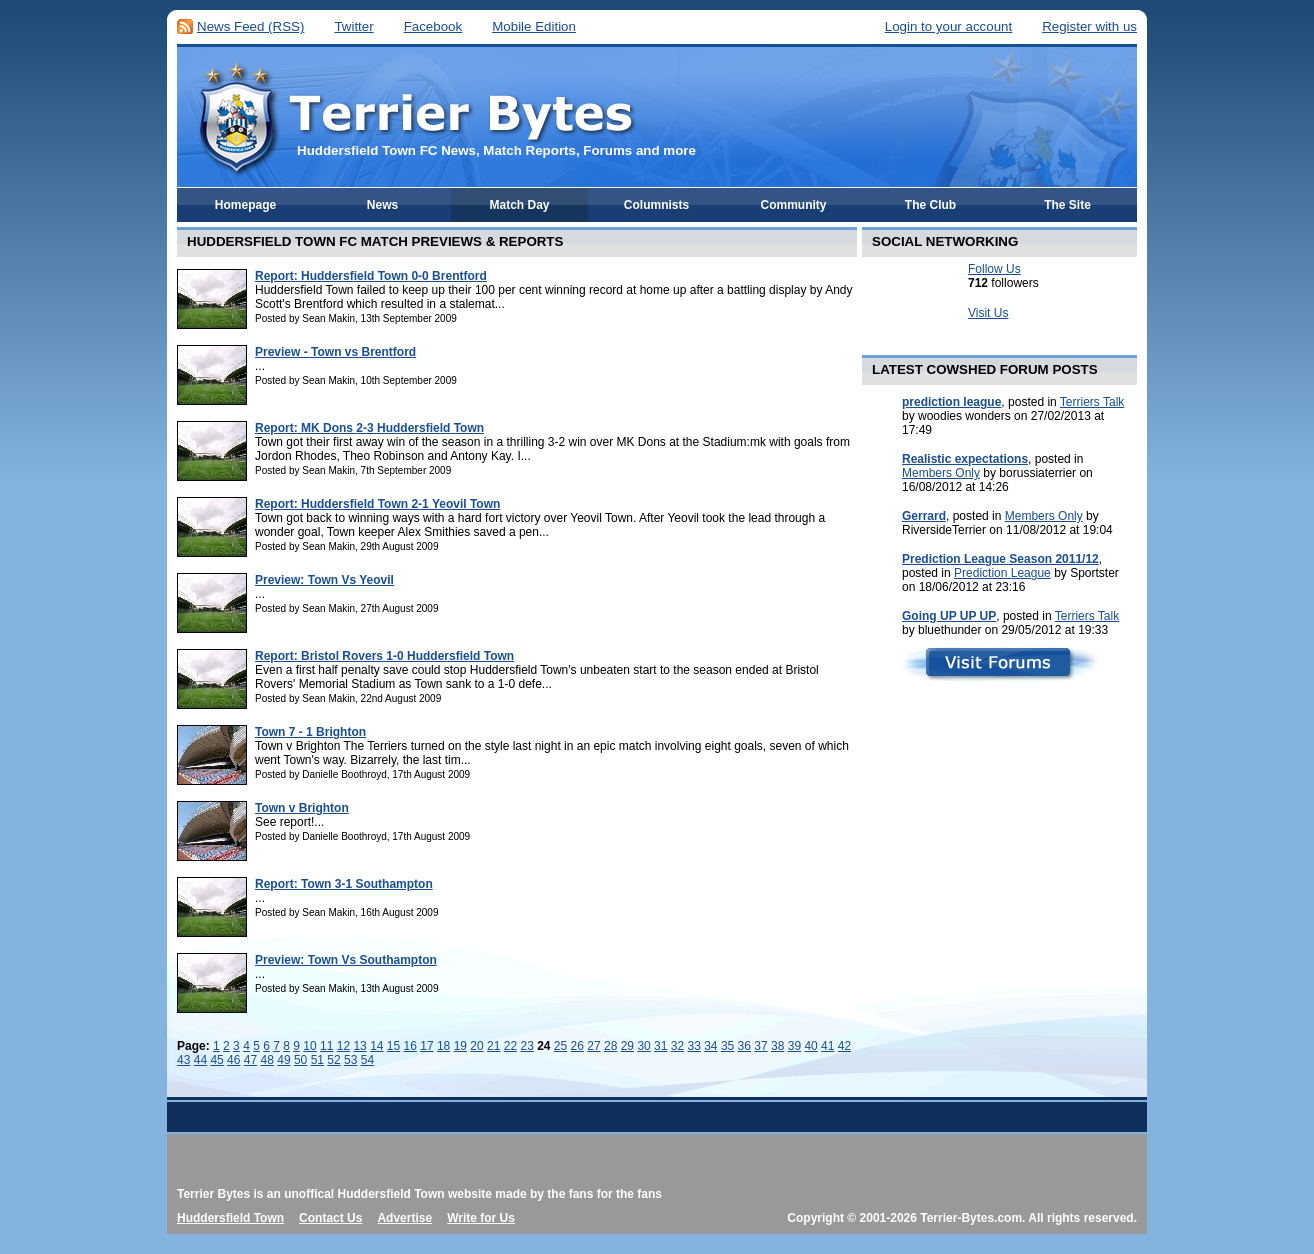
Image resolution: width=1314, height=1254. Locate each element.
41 (827, 1046)
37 (760, 1046)
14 (376, 1046)
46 (233, 1060)
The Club (930, 205)
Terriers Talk (1092, 402)
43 (183, 1060)
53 (350, 1060)
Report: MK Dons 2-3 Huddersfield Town (369, 428)
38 (777, 1046)
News (382, 205)
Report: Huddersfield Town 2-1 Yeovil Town (377, 504)
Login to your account (948, 26)
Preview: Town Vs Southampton (346, 960)
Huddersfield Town (230, 1218)
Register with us (1089, 26)
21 (493, 1046)
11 (326, 1046)
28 (610, 1046)
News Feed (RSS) (250, 26)
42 (844, 1046)
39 (794, 1046)
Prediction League (1002, 573)
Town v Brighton (302, 808)
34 (710, 1046)
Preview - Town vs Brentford (335, 352)
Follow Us (994, 269)
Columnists (656, 205)
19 (460, 1046)
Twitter (353, 26)
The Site (1067, 205)
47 (250, 1060)
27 (593, 1046)
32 (677, 1046)
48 (267, 1060)
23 (526, 1046)
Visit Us (988, 313)
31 (660, 1046)
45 (216, 1060)
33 (693, 1046)
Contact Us (330, 1218)
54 (367, 1060)
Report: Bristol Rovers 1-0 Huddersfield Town (384, 656)
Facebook (433, 26)
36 (744, 1046)
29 (627, 1046)
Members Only (941, 473)
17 (426, 1046)
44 (200, 1060)
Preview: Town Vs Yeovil (324, 580)
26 (577, 1046)
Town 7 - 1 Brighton (310, 732)
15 (393, 1046)
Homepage (245, 205)
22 (510, 1046)
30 (643, 1046)
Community (794, 205)
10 (309, 1046)
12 (343, 1046)
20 (476, 1046)
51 (317, 1060)
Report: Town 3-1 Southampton (344, 884)
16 (410, 1046)
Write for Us (481, 1218)
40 (810, 1046)
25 (560, 1046)
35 (727, 1046)
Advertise (404, 1218)
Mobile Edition (534, 26)
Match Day (519, 205)
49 (283, 1060)
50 (300, 1060)
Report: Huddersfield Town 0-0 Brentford (371, 276)
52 (333, 1060)
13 (359, 1046)
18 (443, 1046)
